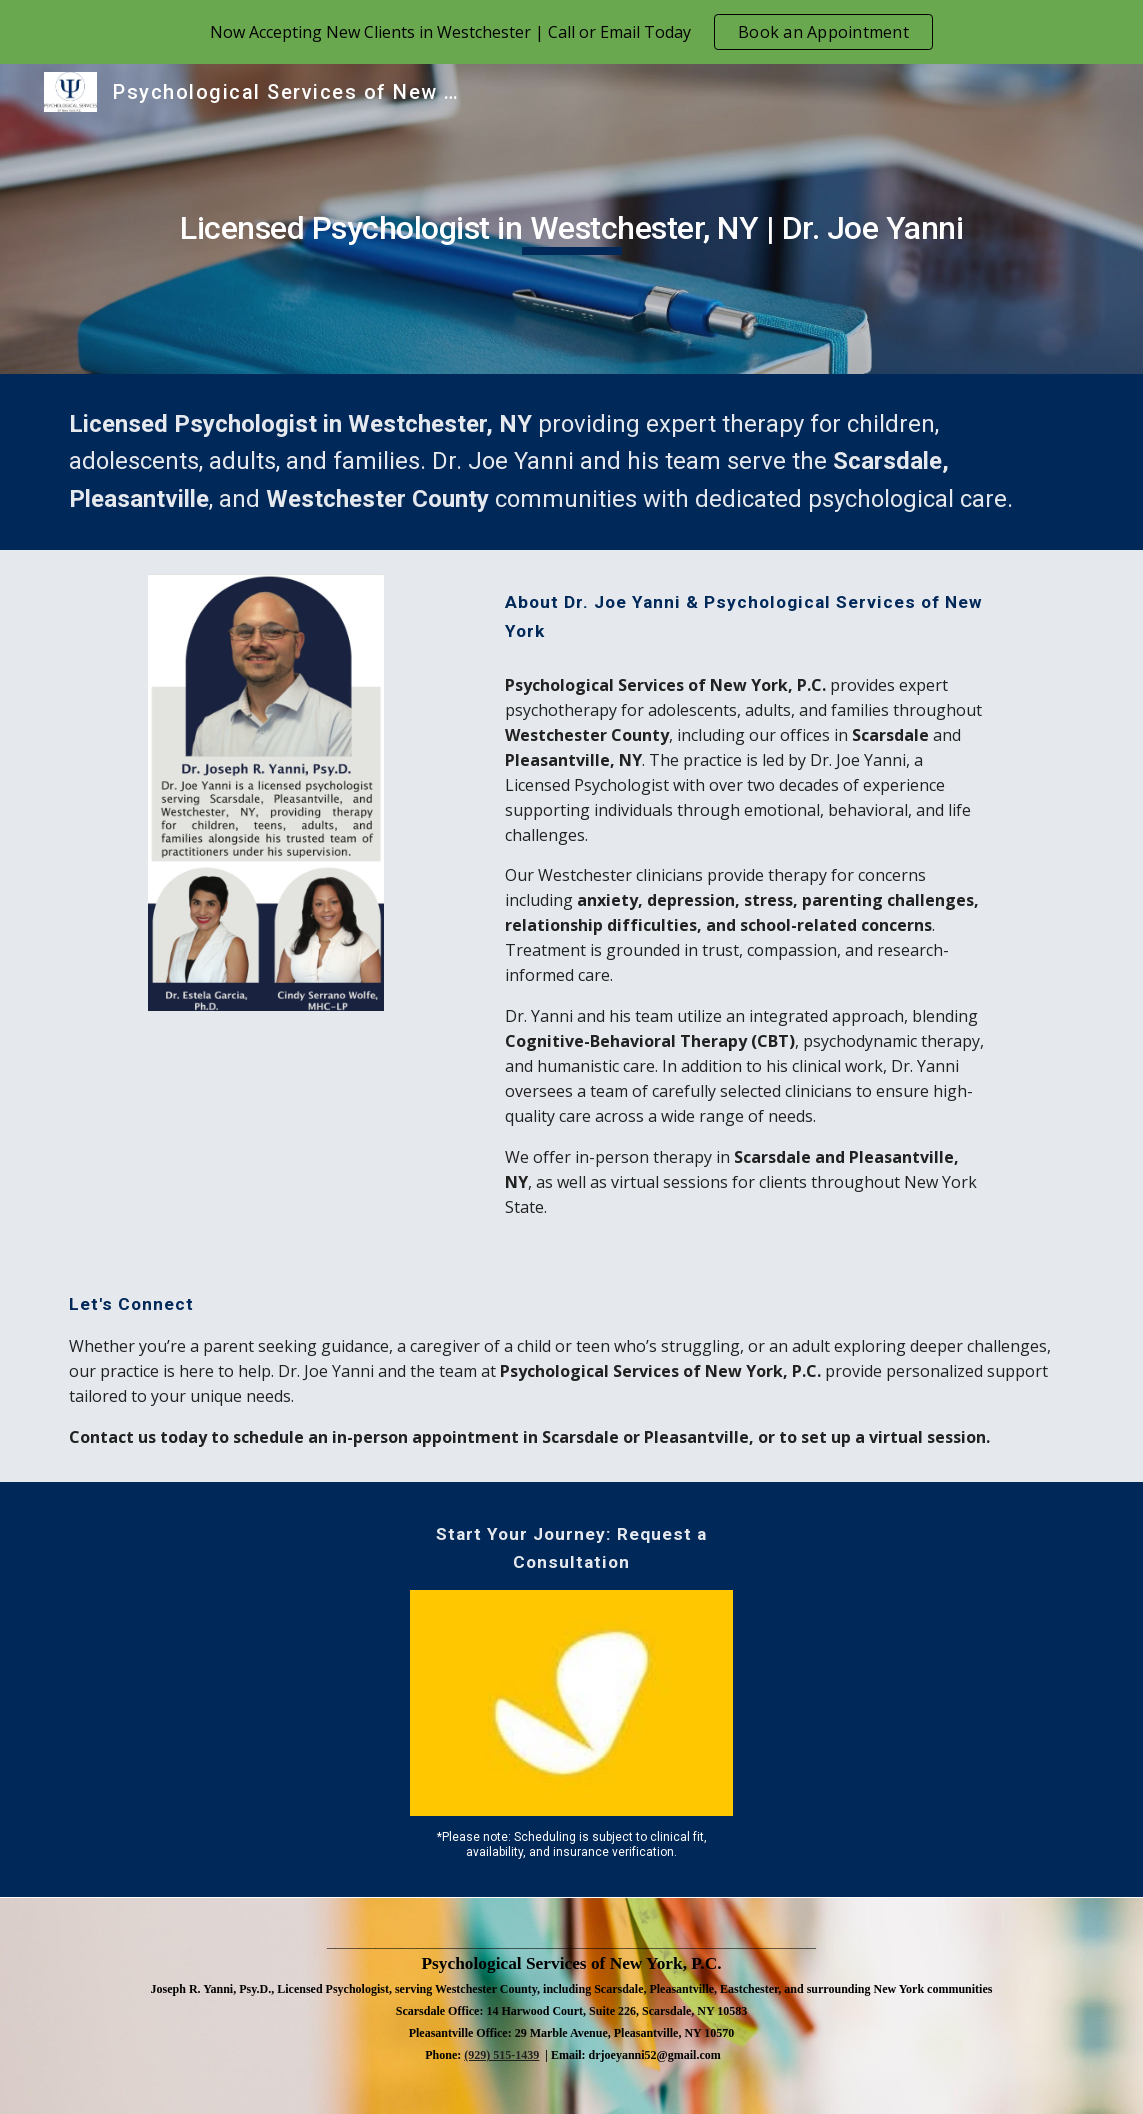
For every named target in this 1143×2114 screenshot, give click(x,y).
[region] (571, 32)
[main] (571, 219)
